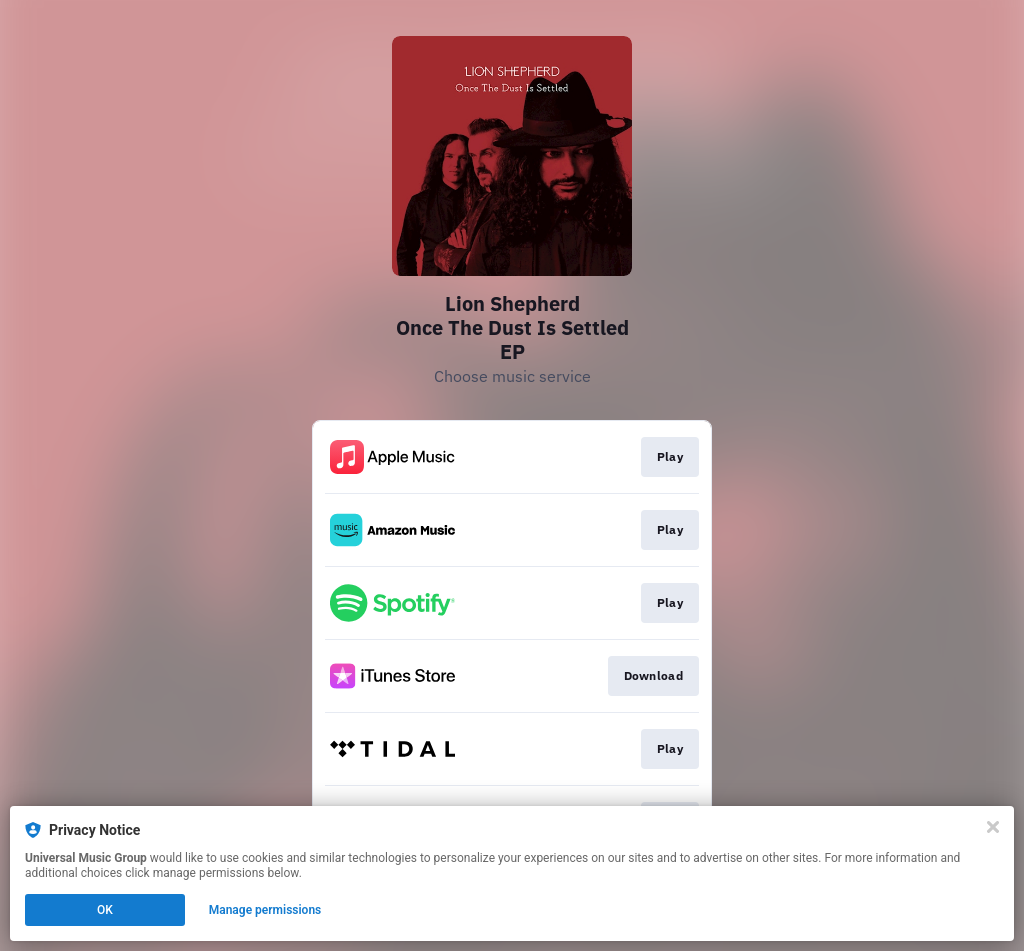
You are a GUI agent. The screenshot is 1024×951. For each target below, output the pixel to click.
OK (105, 910)
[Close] (993, 827)
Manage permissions (265, 910)
